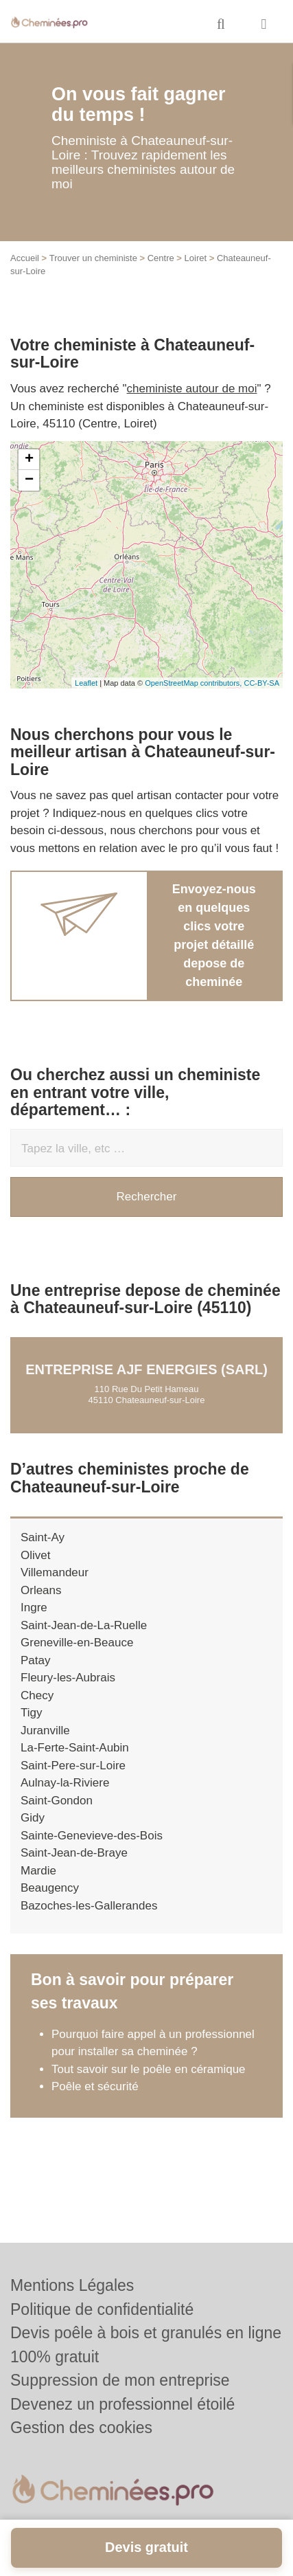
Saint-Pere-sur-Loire (73, 1765)
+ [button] (29, 459)
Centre (161, 258)
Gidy (33, 1817)
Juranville (45, 1730)
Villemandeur (55, 1572)
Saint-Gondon (57, 1800)
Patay (35, 1660)
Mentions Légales (72, 2285)
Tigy (32, 1712)
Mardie (38, 1870)
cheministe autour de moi (192, 388)
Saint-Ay (43, 1537)
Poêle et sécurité (95, 2086)
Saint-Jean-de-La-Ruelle (84, 1625)
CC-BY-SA (261, 683)
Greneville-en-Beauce (77, 1642)
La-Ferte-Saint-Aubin (75, 1747)
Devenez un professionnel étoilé (122, 2404)
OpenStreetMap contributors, (194, 683)
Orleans (41, 1590)
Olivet (35, 1555)
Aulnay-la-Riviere (65, 1782)
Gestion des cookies (81, 2428)
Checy (37, 1695)
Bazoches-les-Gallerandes (89, 1905)
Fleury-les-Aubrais (68, 1677)
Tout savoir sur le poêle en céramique (148, 2069)
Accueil (24, 258)
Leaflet (86, 683)
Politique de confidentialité (102, 2309)
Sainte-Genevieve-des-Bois (92, 1835)
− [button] (29, 480)
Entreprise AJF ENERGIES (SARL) (146, 1369)
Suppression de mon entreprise (120, 2380)
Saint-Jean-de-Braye (74, 1852)
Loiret (196, 258)
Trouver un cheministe (93, 258)
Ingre (34, 1607)
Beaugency (50, 1887)
